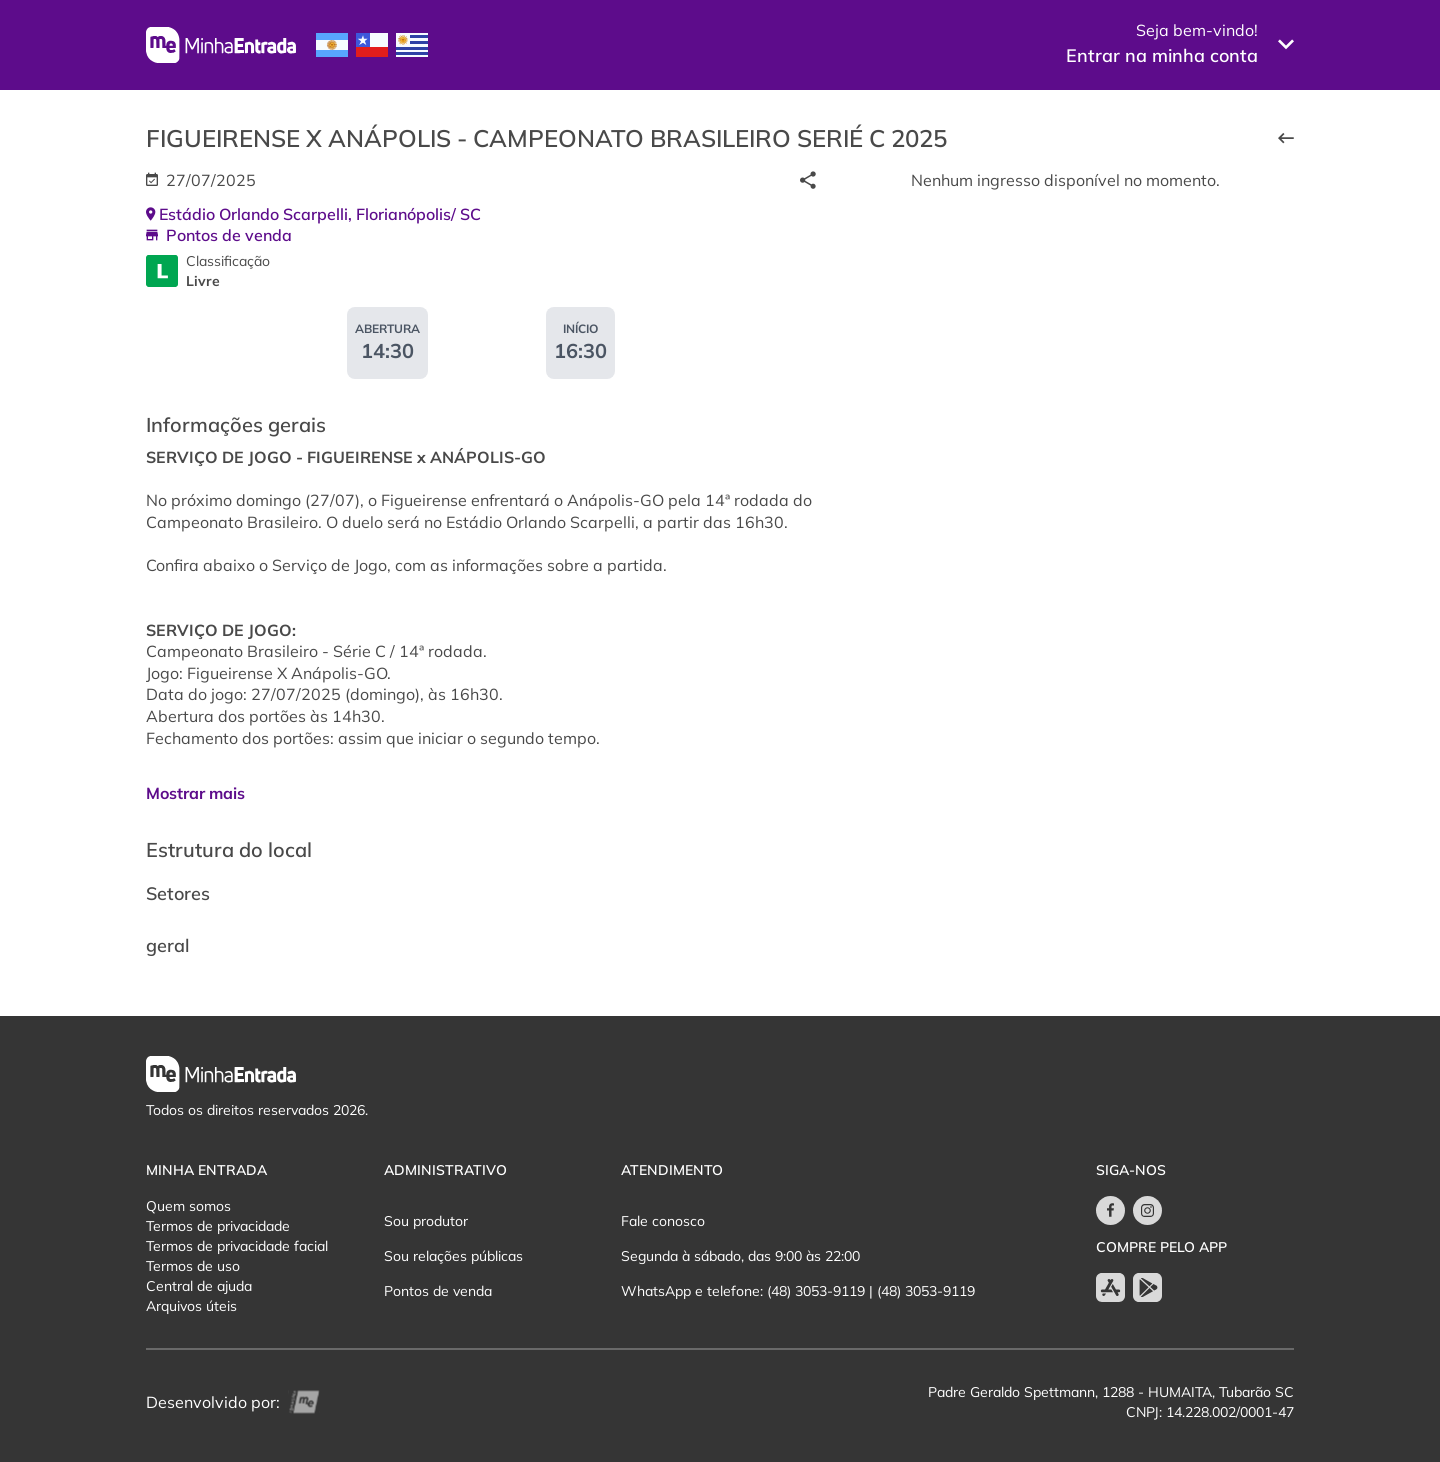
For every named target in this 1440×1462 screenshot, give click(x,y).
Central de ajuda (199, 1286)
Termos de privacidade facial (237, 1246)
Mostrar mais (195, 793)
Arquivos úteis (191, 1306)
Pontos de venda (438, 1291)
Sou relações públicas (453, 1256)
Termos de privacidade (218, 1226)
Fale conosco (663, 1221)
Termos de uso (193, 1266)
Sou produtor (426, 1221)
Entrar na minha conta (1162, 55)
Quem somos (188, 1206)
